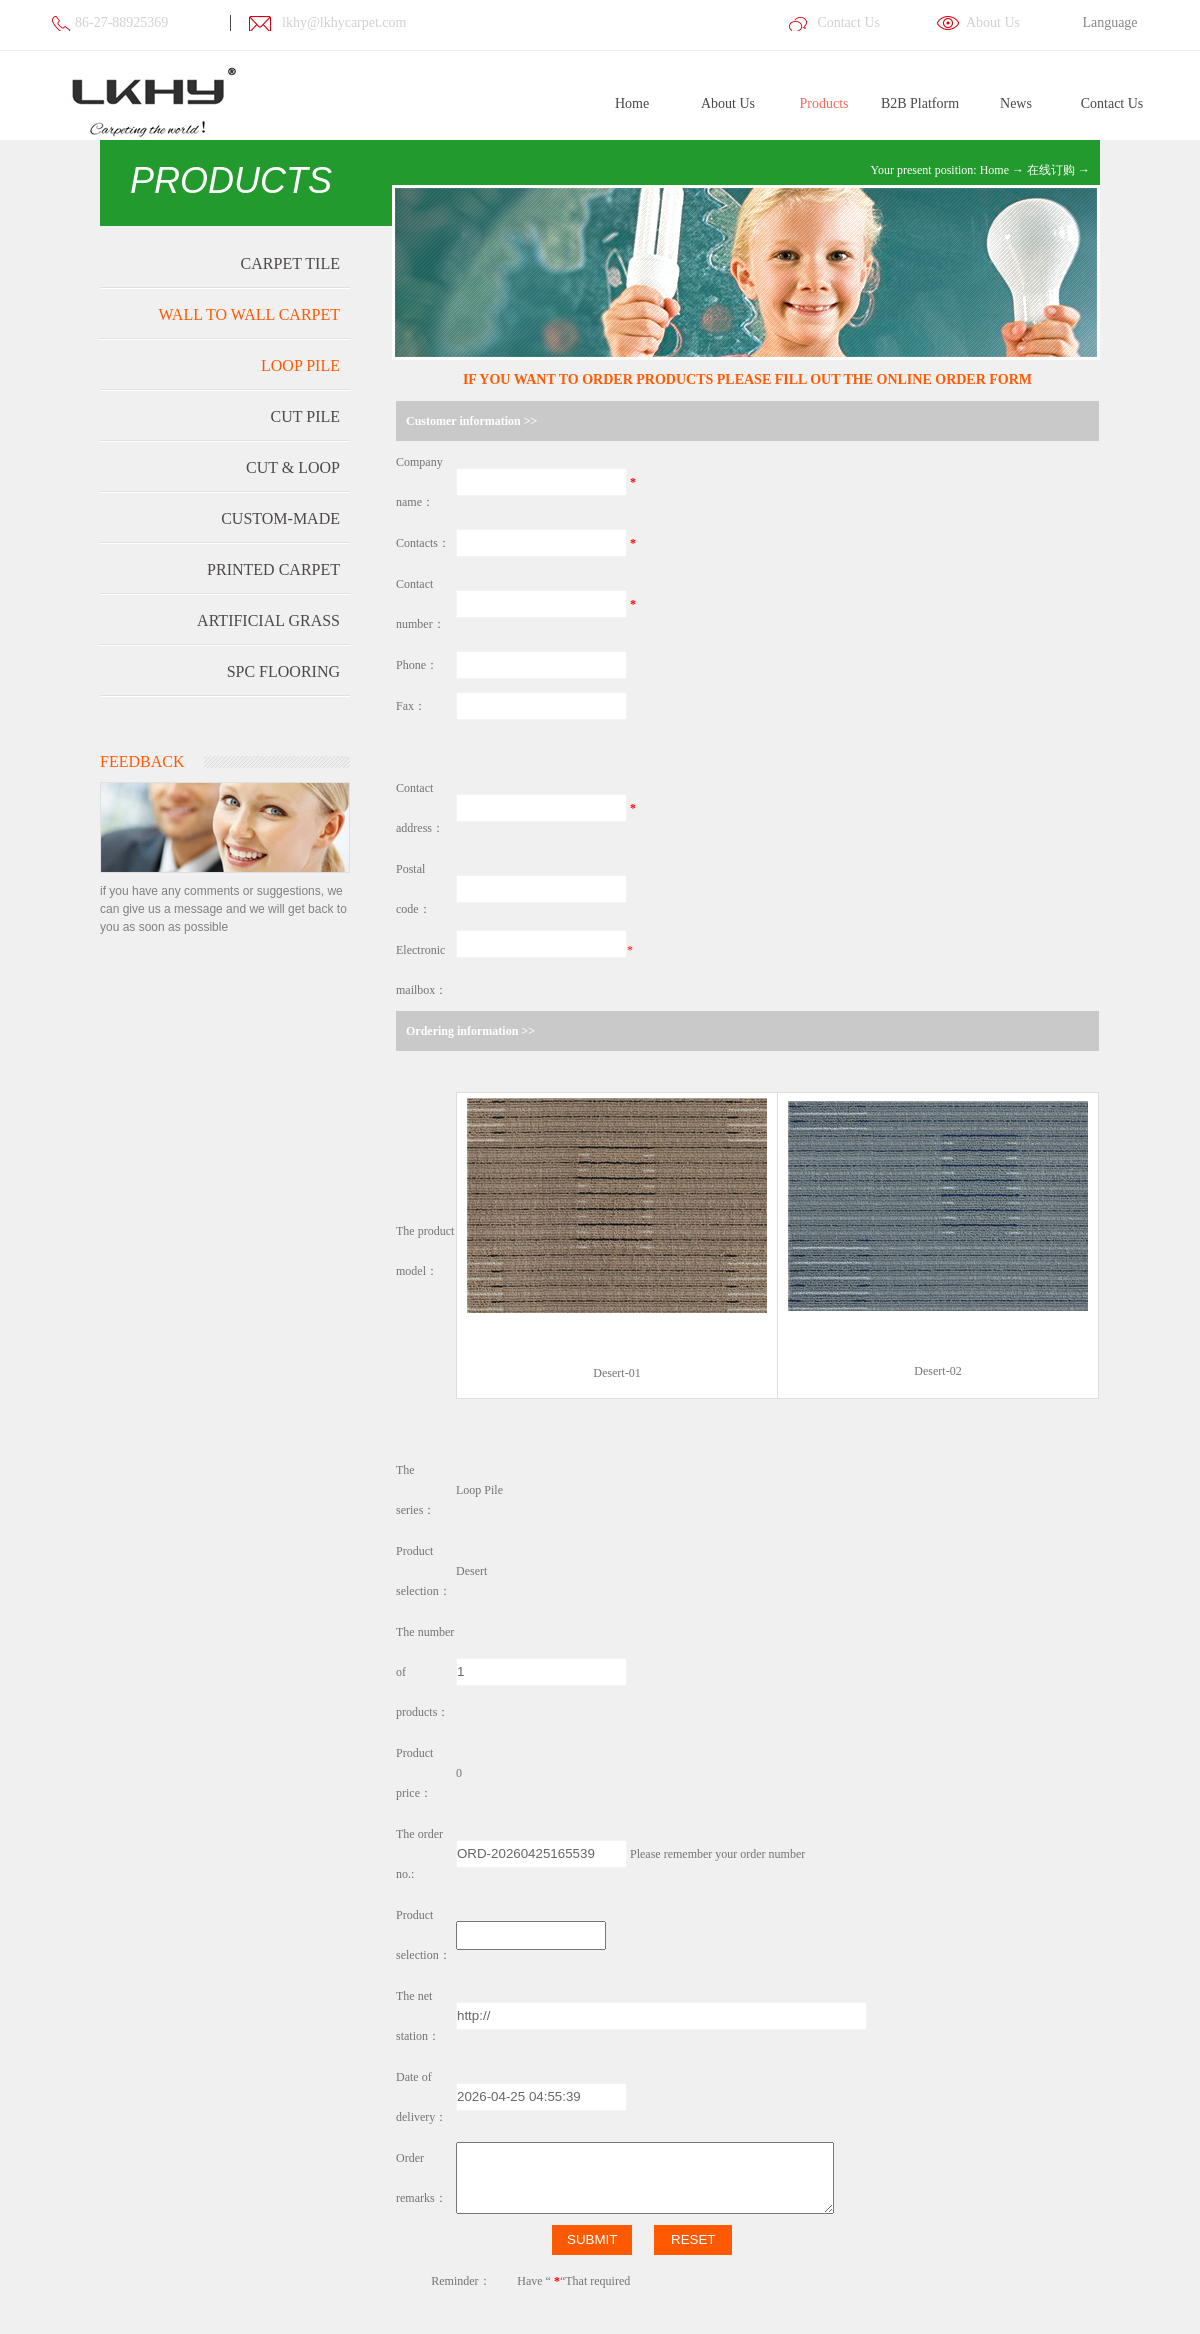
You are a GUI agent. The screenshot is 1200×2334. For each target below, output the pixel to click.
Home (632, 103)
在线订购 (1051, 170)
